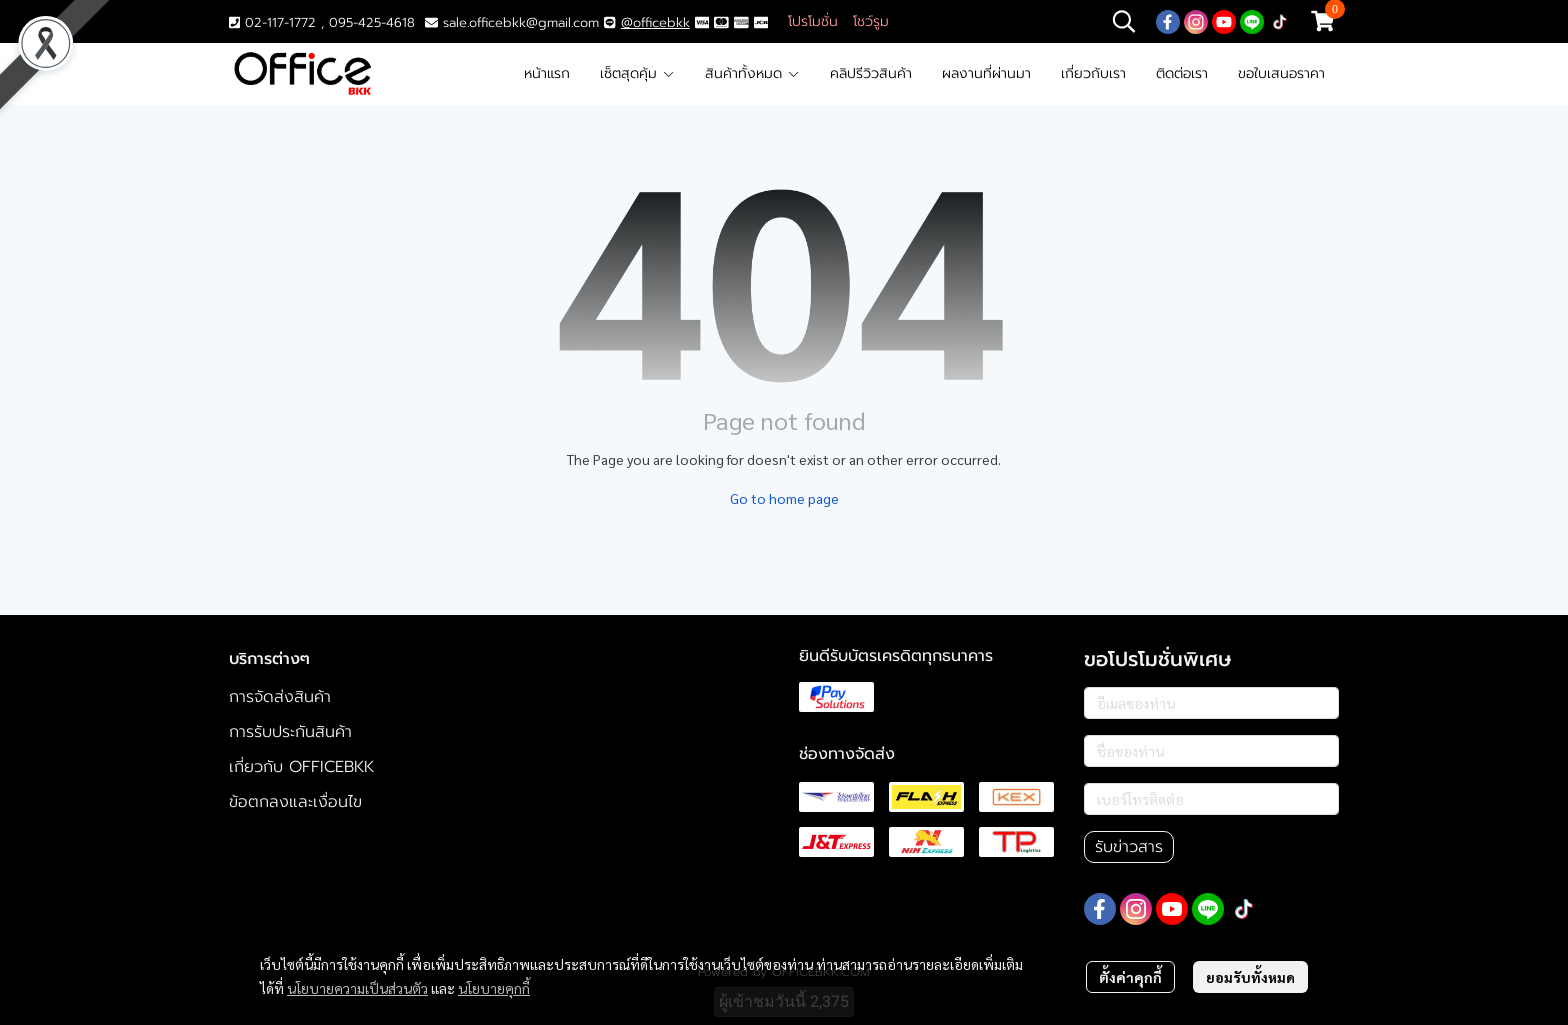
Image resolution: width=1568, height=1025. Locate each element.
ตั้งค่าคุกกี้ (1130, 977)
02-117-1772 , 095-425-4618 (322, 22)
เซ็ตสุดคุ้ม (637, 73)
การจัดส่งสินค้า (280, 697)
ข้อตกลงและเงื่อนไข (295, 802)
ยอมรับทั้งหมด (1250, 977)
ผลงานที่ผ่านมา (986, 73)
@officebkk (655, 22)
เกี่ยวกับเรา (1093, 73)
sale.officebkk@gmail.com (521, 22)
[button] (1124, 21)
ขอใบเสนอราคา (1281, 73)
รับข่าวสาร (1129, 847)
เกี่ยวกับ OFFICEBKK (301, 767)
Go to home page (784, 498)
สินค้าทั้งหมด (752, 73)
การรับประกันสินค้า (290, 732)
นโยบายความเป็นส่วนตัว (357, 988)
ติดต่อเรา (1182, 73)
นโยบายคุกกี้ (494, 988)
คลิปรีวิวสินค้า (871, 73)
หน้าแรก (547, 73)
